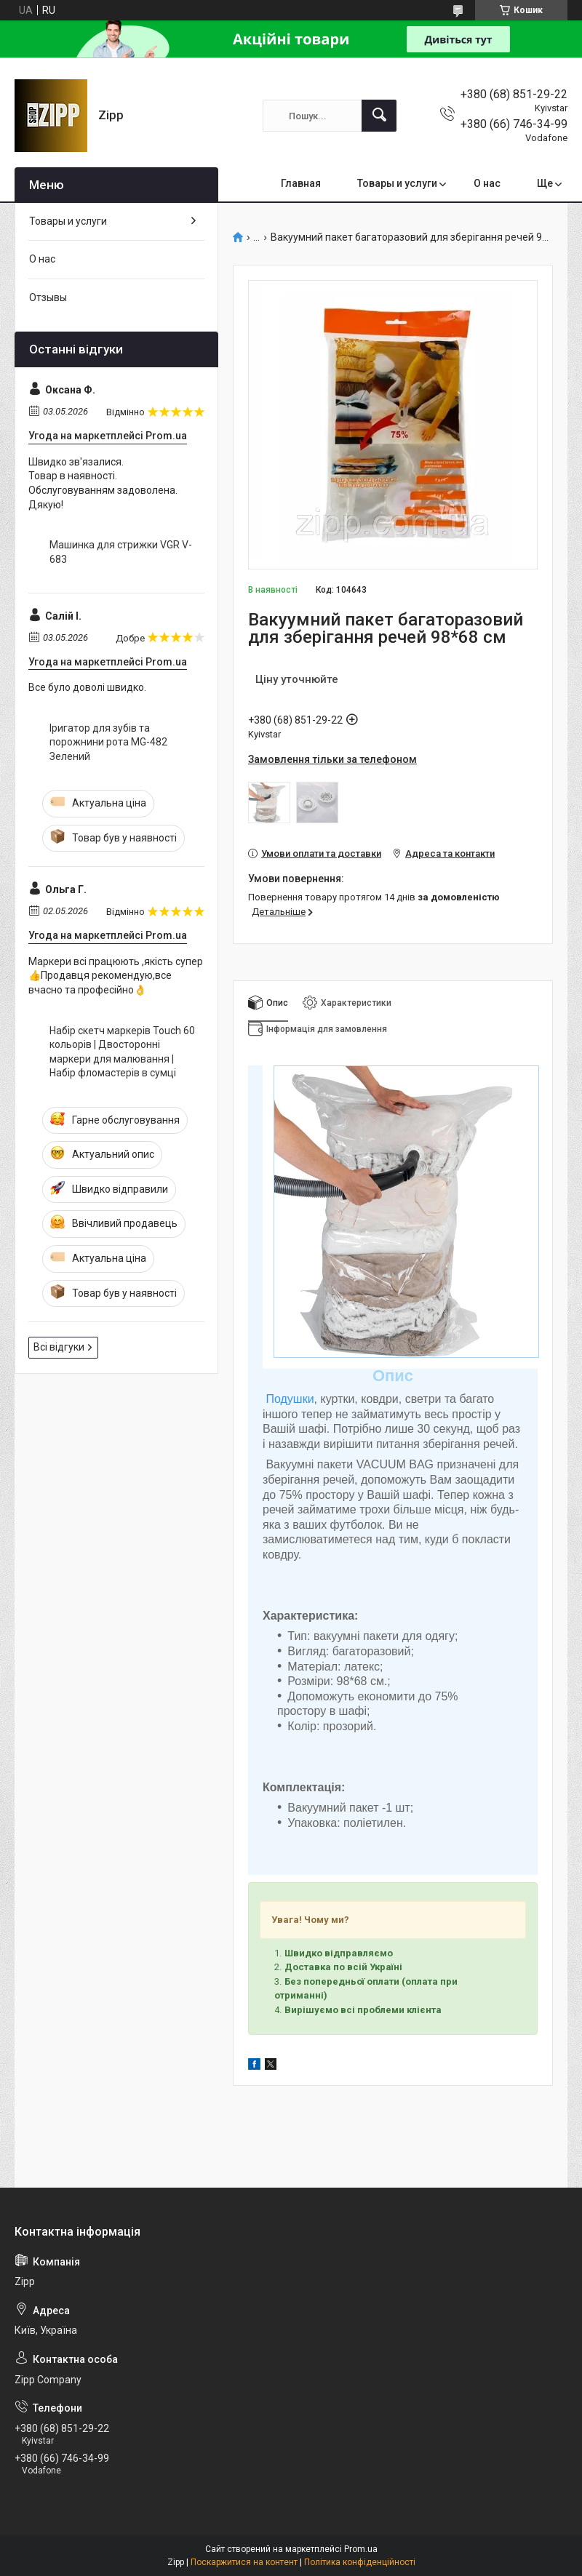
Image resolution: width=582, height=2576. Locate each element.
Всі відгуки (58, 1347)
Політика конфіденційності (359, 2562)
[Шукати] (379, 116)
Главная (301, 183)
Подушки (290, 1399)
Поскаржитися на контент (244, 2562)
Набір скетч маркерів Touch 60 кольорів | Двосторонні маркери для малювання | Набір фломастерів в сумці (122, 1052)
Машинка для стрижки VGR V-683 (120, 552)
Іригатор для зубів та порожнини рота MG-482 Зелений (108, 742)
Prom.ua (361, 2549)
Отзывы (48, 297)
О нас (487, 183)
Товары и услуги (397, 183)
